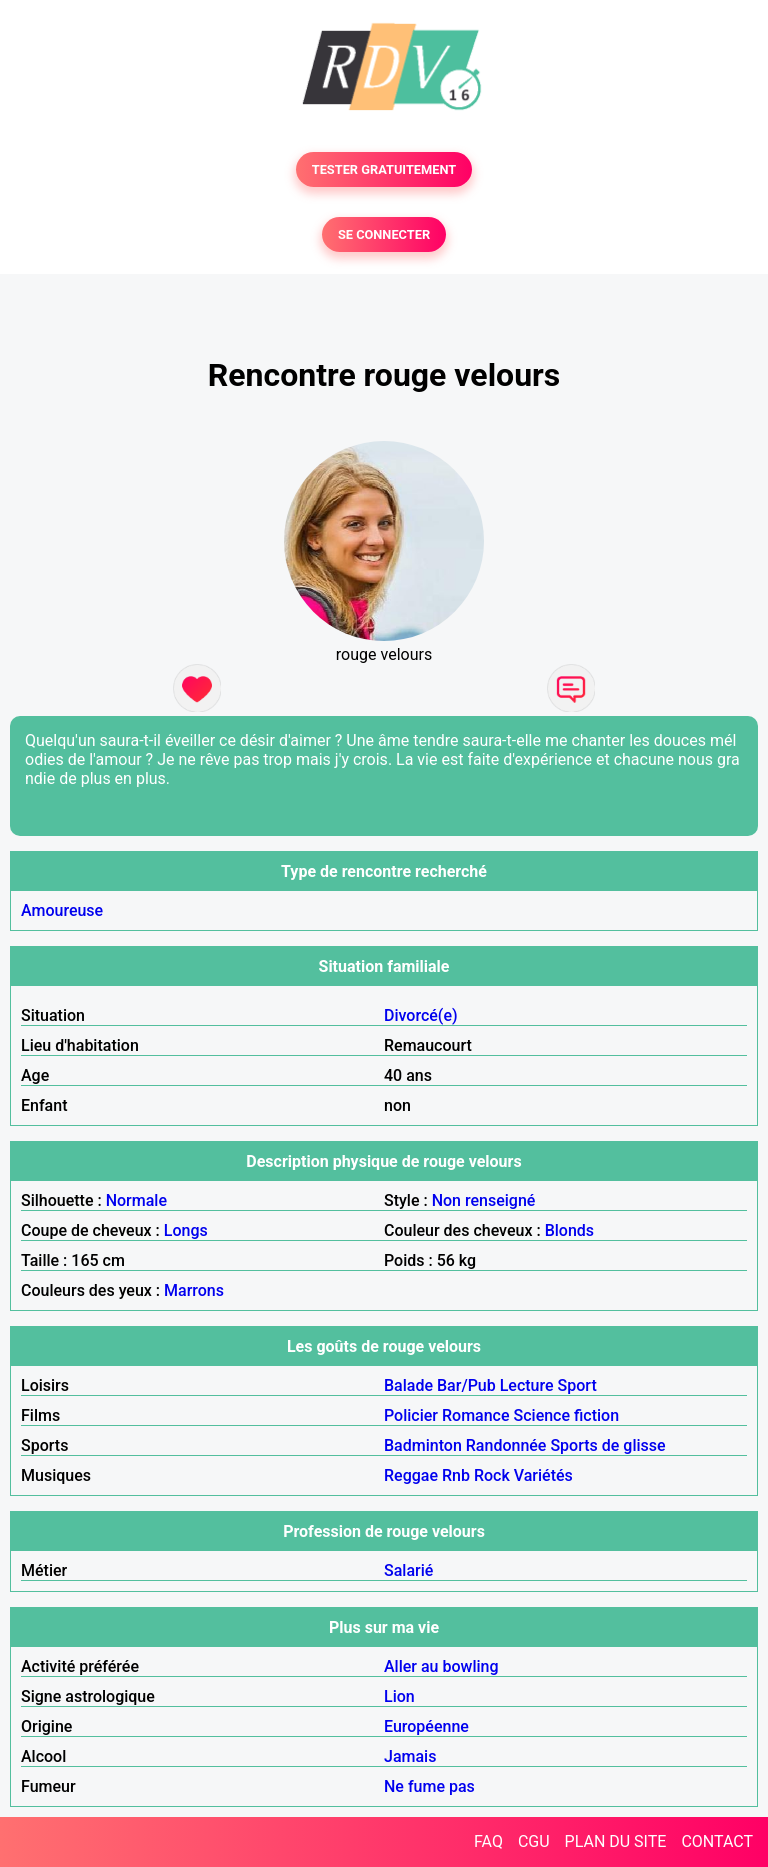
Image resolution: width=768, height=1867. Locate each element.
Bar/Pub (466, 1385)
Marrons (194, 1290)
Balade (408, 1385)
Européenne (426, 1726)
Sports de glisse (607, 1445)
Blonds (569, 1230)
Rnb (456, 1475)
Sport (577, 1385)
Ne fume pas (429, 1786)
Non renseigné (484, 1200)
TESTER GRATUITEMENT (384, 169)
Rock (492, 1475)
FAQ (488, 1841)
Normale (136, 1200)
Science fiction (567, 1415)
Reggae (411, 1475)
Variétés (543, 1475)
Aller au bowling (441, 1666)
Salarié (408, 1570)
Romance (476, 1415)
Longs (186, 1230)
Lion (399, 1696)
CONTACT (717, 1841)
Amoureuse (62, 910)
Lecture (527, 1385)
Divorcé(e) (421, 1015)
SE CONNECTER (384, 234)
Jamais (410, 1756)
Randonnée (506, 1445)
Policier (411, 1415)
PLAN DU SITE (616, 1841)
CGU (534, 1841)
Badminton (423, 1445)
